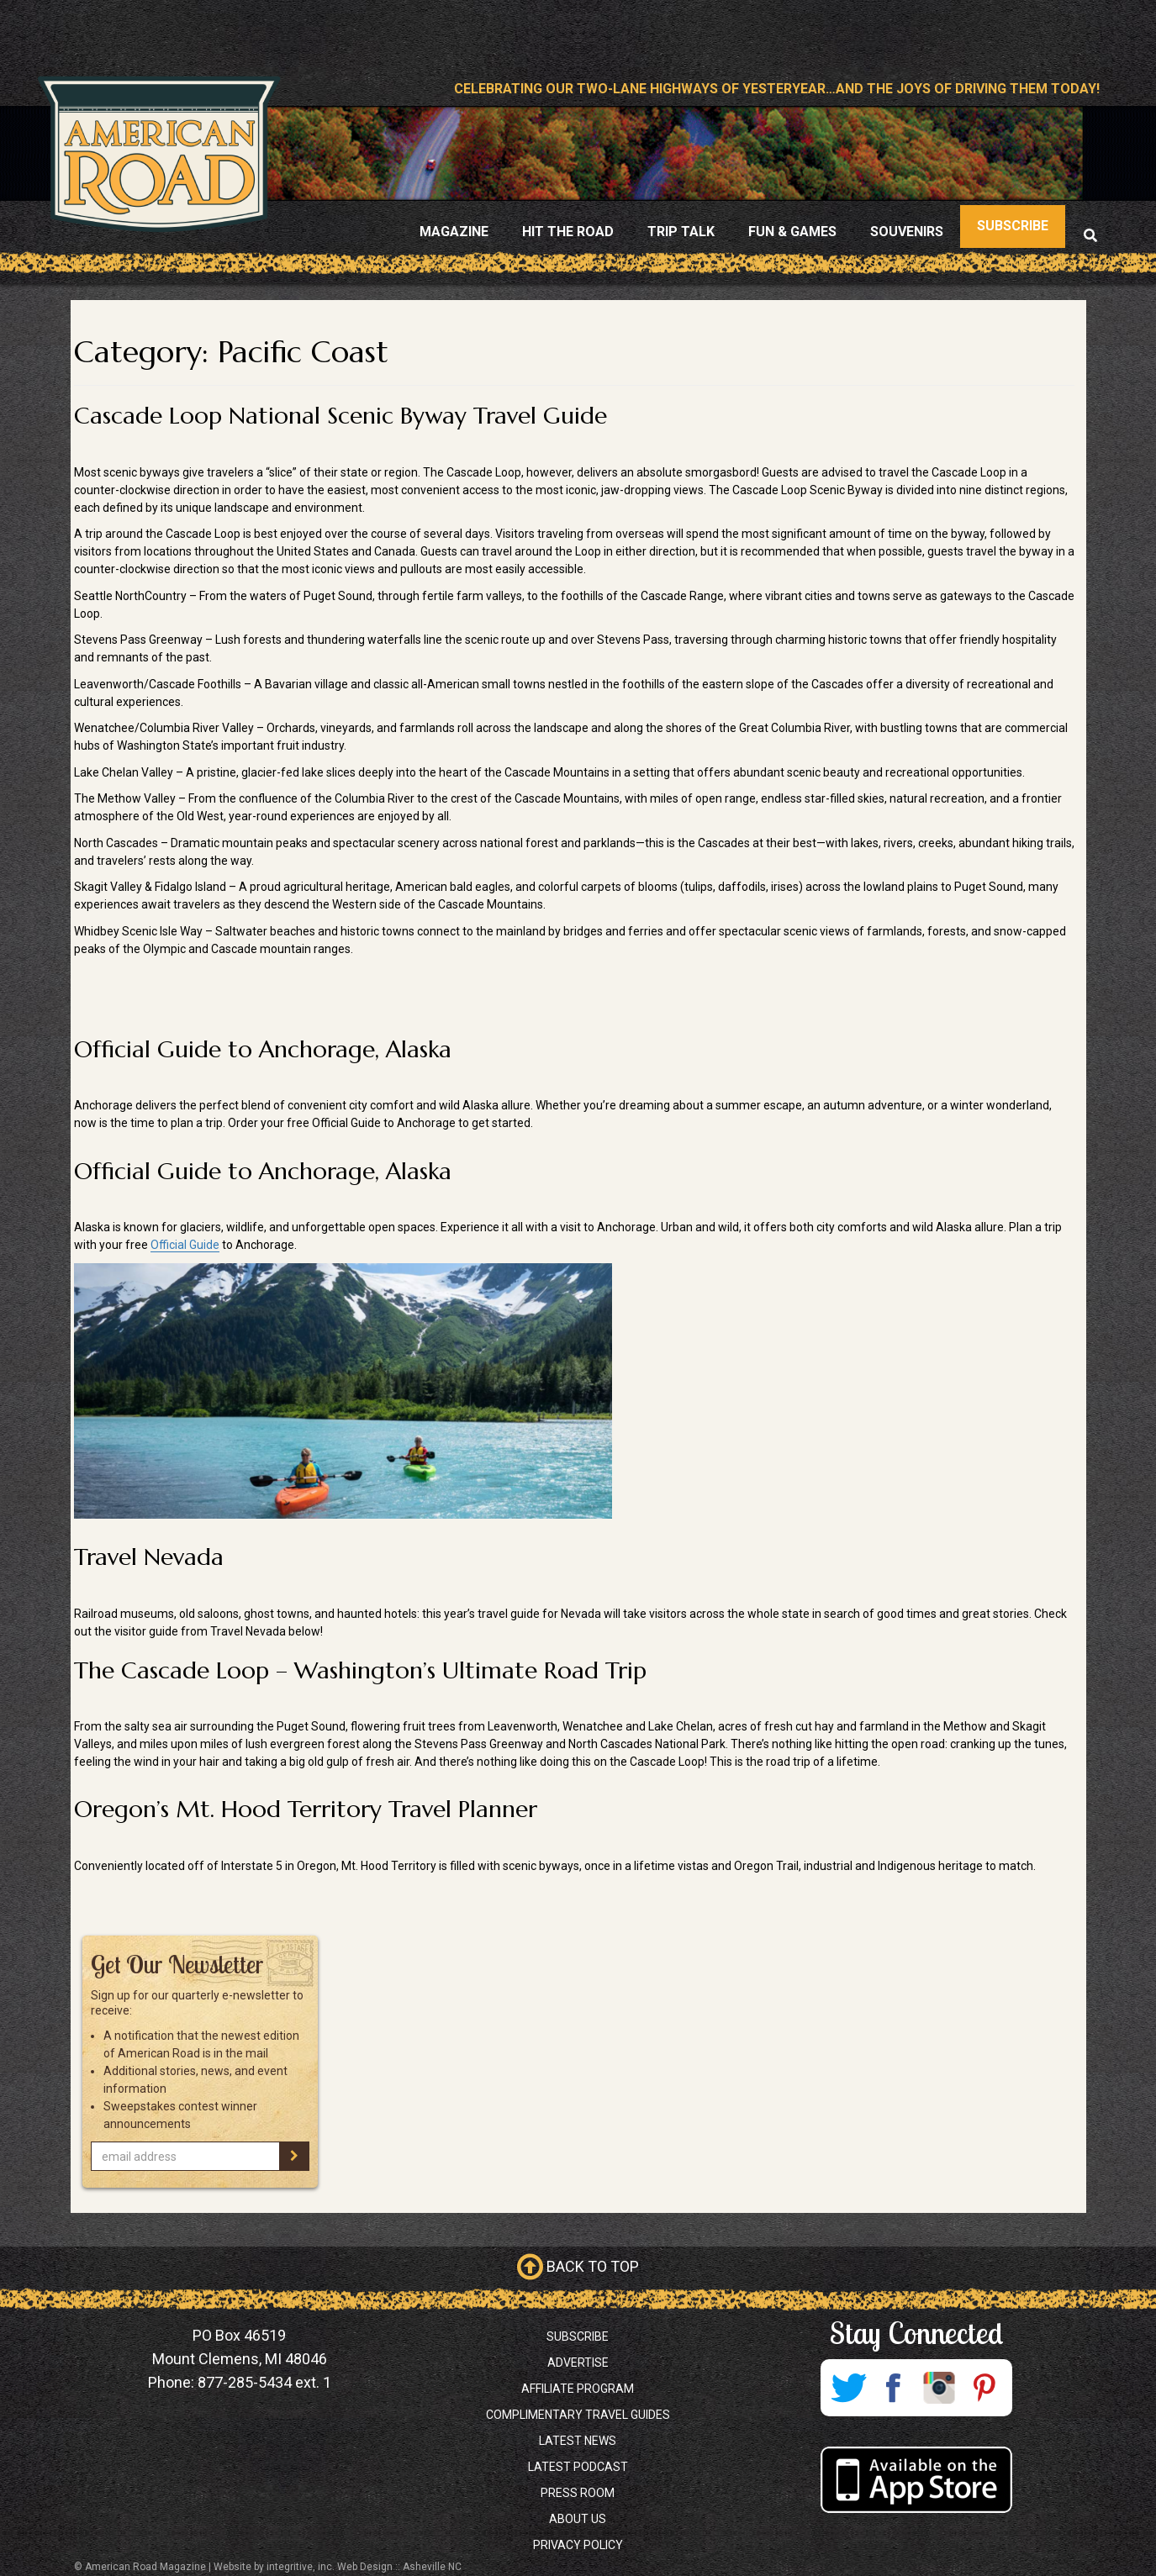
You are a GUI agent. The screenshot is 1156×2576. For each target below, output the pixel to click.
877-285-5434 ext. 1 (264, 2382)
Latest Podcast (578, 2466)
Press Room (578, 2493)
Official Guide (184, 1244)
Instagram (939, 2388)
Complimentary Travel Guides (578, 2414)
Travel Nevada (149, 1557)
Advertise (578, 2362)
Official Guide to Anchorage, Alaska (262, 1049)
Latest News (577, 2440)
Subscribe (577, 2336)
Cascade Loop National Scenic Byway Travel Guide (340, 415)
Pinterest (984, 2388)
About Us (577, 2519)
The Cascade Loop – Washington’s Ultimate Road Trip (360, 1670)
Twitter (848, 2388)
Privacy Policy (578, 2545)
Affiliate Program (577, 2388)
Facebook (894, 2388)
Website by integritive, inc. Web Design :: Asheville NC (338, 2567)
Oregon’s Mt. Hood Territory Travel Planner (305, 1809)
